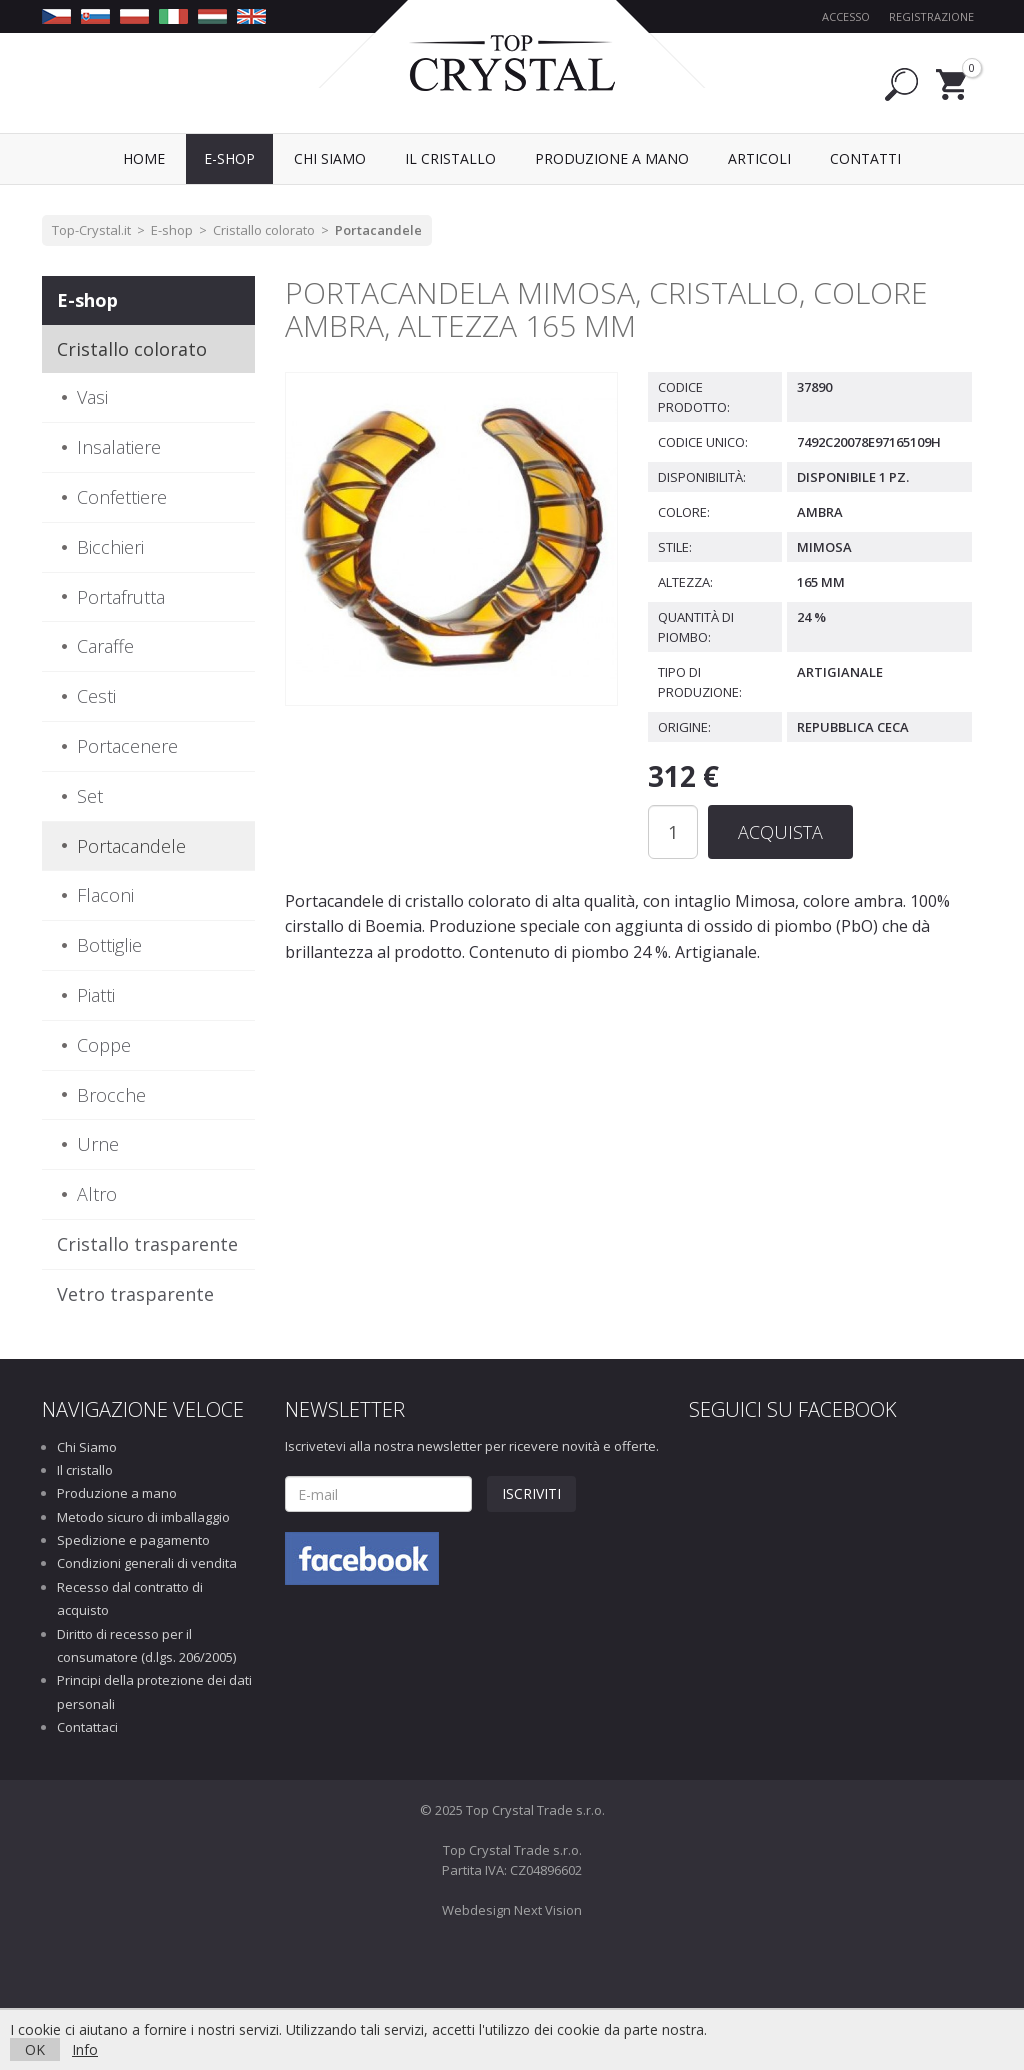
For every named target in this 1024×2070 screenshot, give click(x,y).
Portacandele (378, 230)
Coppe (104, 1045)
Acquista (780, 832)
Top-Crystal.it (91, 230)
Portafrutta (121, 597)
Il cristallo (85, 1470)
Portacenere (127, 746)
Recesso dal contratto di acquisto (130, 1598)
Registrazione (931, 16)
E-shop (172, 230)
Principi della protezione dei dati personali (154, 1691)
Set (90, 796)
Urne (98, 1144)
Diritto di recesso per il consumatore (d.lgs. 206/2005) (146, 1645)
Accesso (846, 16)
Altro (97, 1194)
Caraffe (105, 646)
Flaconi (105, 895)
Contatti (865, 158)
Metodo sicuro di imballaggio (143, 1517)
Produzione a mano (117, 1493)
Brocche (111, 1095)
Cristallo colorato (264, 230)
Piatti (96, 995)
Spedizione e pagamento (133, 1540)
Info (85, 2049)
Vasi (92, 397)
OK (35, 2049)
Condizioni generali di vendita (147, 1563)
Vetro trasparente (135, 1294)
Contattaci (87, 1727)
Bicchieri (110, 547)
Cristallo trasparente (147, 1244)
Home (144, 158)
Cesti (96, 696)
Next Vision (548, 1910)
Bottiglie (109, 945)
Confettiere (122, 497)
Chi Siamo (87, 1447)
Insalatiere (119, 447)
